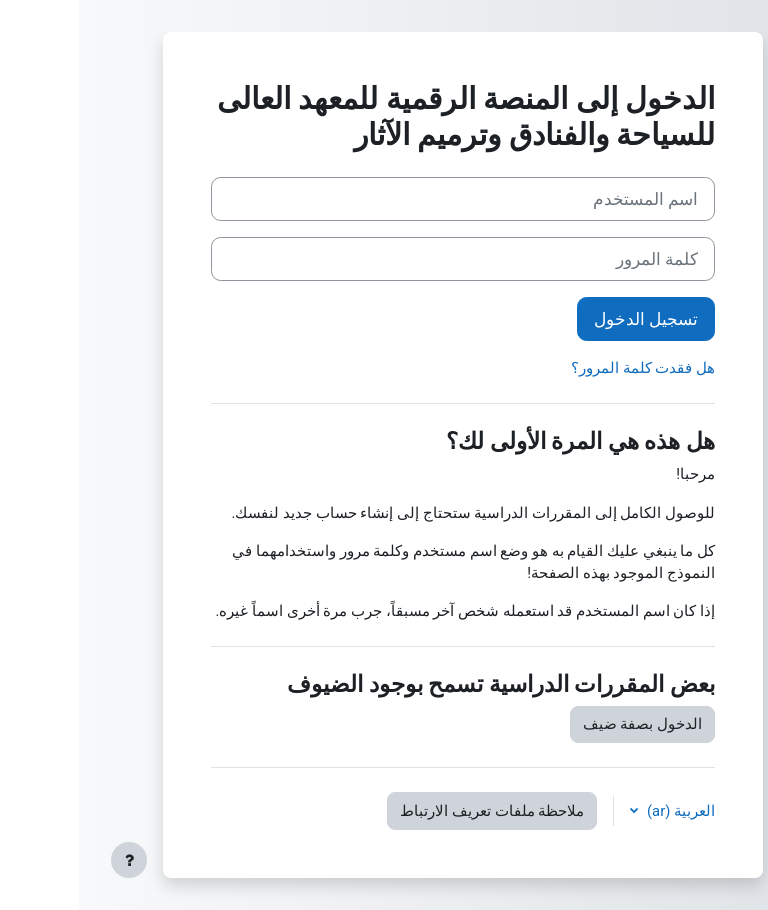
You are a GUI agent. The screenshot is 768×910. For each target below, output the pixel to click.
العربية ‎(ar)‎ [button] (600, 811)
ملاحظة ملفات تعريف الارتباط (413, 811)
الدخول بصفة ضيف (563, 724)
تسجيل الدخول (567, 319)
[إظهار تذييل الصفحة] (50, 860)
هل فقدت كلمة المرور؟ (564, 368)
